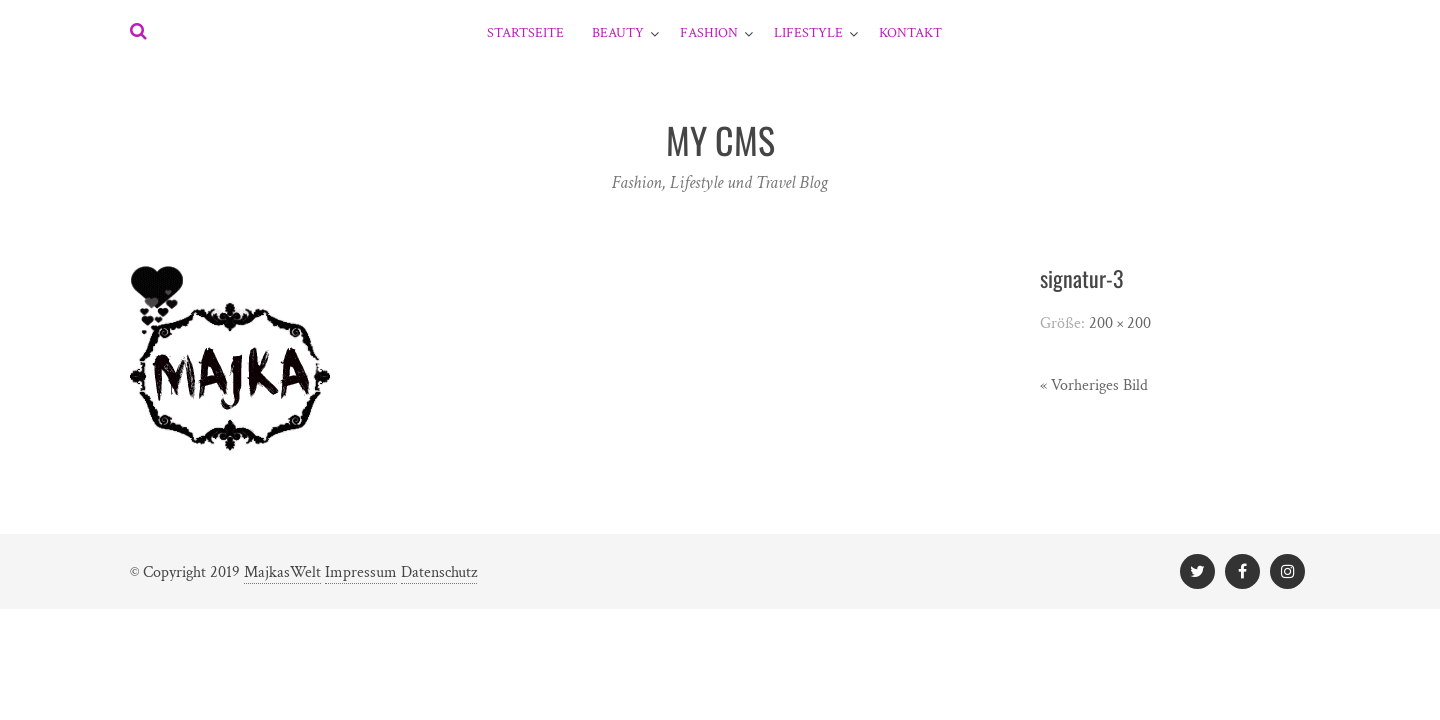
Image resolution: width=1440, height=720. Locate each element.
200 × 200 (1120, 323)
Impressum (361, 572)
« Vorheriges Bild (1094, 385)
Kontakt (910, 33)
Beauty (618, 33)
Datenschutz (439, 572)
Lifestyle (808, 33)
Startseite (525, 33)
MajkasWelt (282, 572)
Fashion (709, 33)
